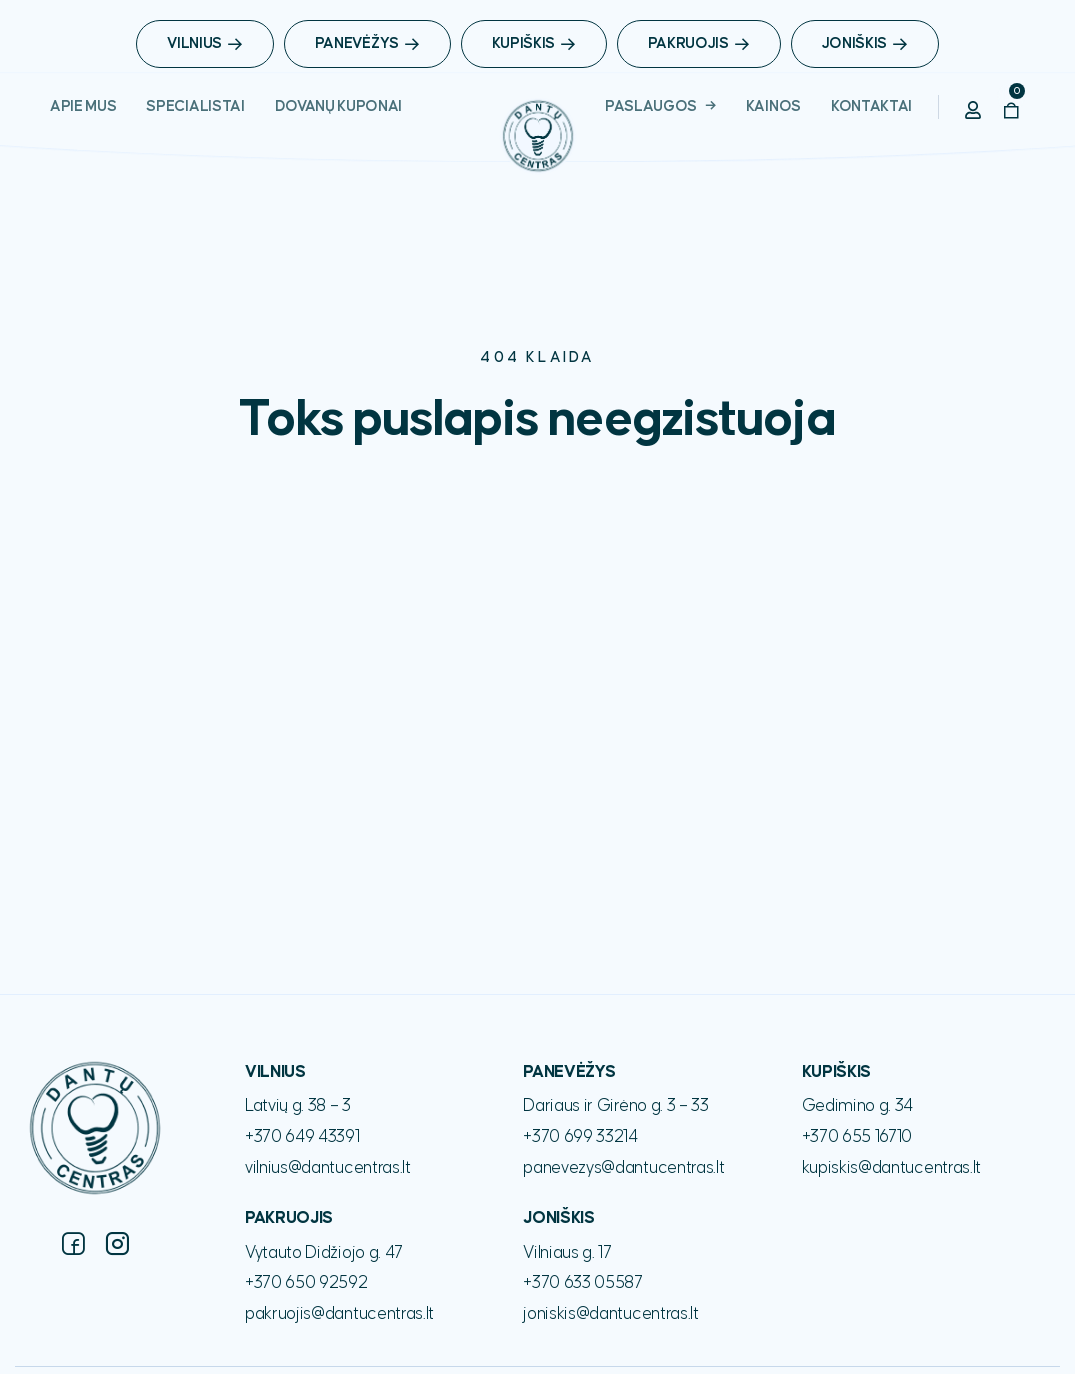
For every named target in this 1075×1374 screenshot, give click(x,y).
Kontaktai (871, 106)
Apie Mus (83, 106)
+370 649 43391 (302, 1137)
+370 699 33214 (580, 1137)
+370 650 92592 (306, 1283)
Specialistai (195, 106)
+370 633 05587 (583, 1283)
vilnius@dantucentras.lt (328, 1168)
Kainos (773, 106)
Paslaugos (651, 106)
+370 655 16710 (857, 1137)
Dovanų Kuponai (339, 106)
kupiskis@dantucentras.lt (891, 1168)
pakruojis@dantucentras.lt (339, 1314)
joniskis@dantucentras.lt (610, 1314)
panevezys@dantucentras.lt (623, 1168)
